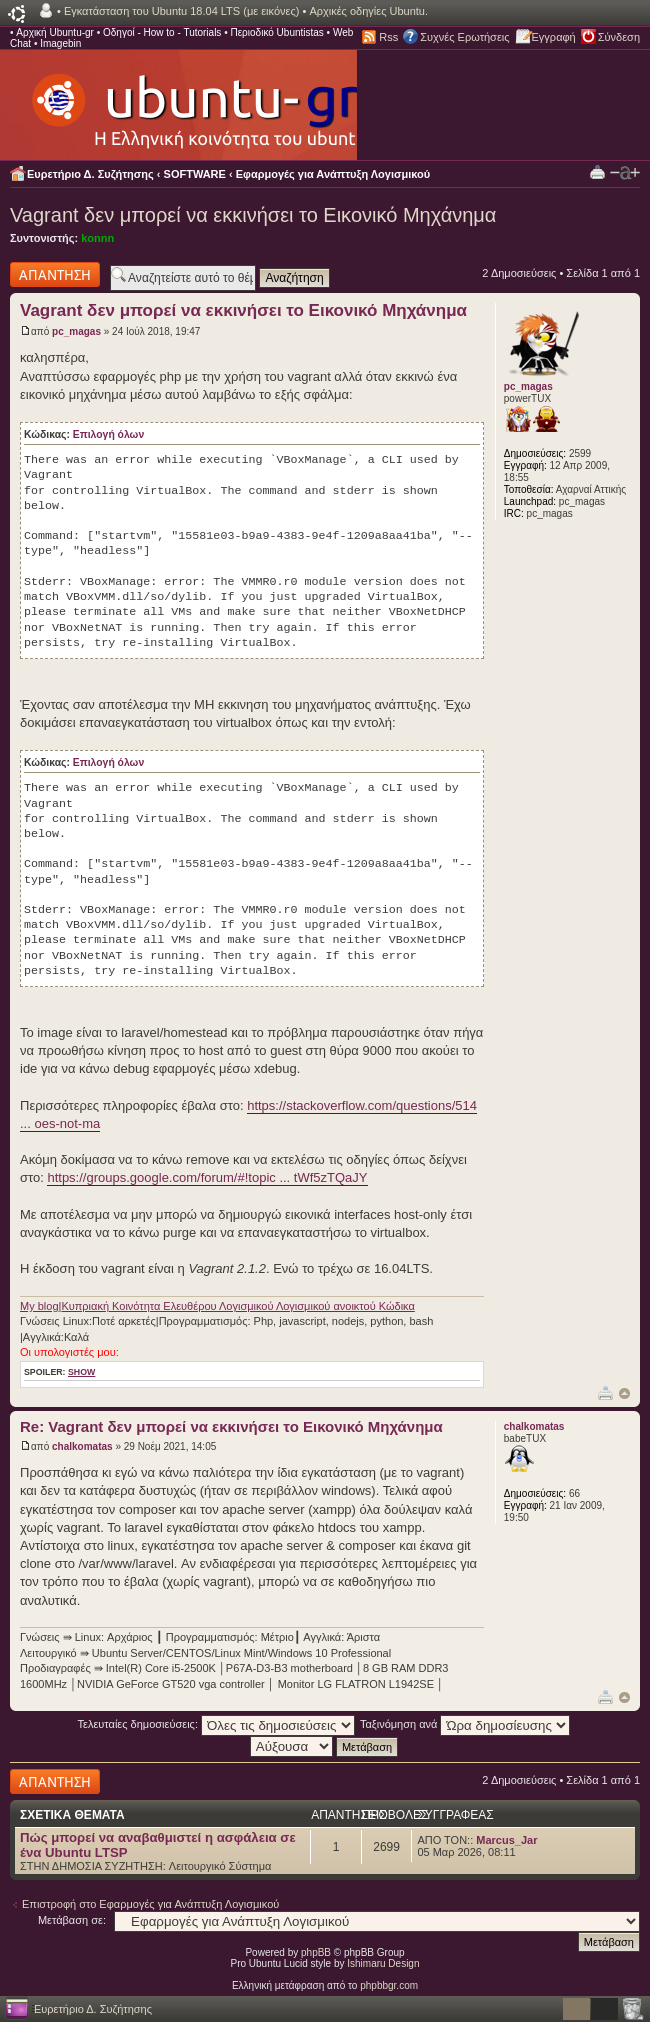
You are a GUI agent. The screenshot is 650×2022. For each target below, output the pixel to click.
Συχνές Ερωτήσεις (464, 37)
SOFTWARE (195, 174)
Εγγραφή (554, 37)
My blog (39, 1306)
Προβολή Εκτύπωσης (597, 171)
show (81, 1372)
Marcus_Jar (506, 1840)
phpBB (316, 1952)
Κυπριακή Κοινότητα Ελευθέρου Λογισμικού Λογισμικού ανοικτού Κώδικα (237, 1306)
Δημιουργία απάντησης (55, 274)
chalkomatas (82, 1446)
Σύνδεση (619, 37)
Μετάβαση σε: (72, 1920)
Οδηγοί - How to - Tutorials (162, 32)
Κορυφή (624, 1393)
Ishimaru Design (383, 1963)
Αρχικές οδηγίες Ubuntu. (368, 11)
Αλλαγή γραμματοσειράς (625, 173)
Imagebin (60, 43)
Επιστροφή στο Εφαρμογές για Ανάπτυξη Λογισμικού (150, 1904)
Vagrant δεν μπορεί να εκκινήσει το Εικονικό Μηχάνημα (253, 215)
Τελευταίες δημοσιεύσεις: (217, 1724)
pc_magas (76, 331)
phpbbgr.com (389, 1985)
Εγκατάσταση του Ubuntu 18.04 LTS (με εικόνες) (181, 11)
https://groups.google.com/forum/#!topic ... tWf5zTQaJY (207, 1177)
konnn (97, 238)
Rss (388, 37)
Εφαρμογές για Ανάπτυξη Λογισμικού (333, 174)
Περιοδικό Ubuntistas (276, 32)
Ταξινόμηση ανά (465, 1724)
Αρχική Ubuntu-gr (55, 32)
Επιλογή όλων (108, 434)
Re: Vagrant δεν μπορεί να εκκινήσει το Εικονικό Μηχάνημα (231, 1426)
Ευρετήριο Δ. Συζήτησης (90, 174)
